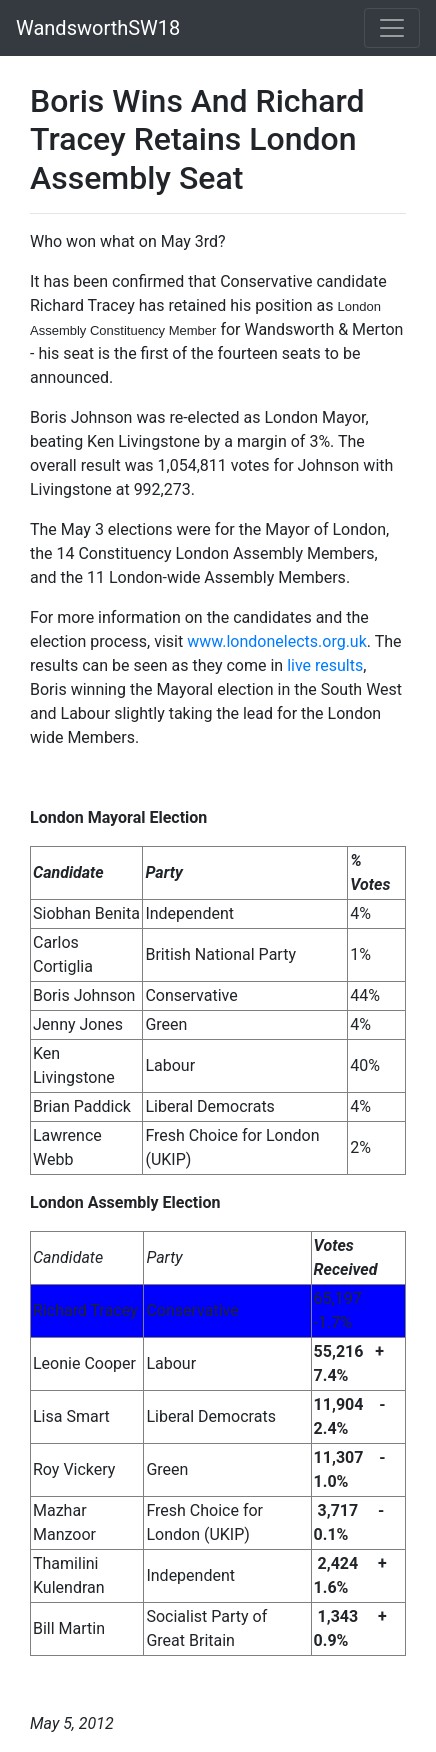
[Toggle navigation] (392, 28)
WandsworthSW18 (98, 28)
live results (325, 665)
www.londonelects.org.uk (277, 641)
